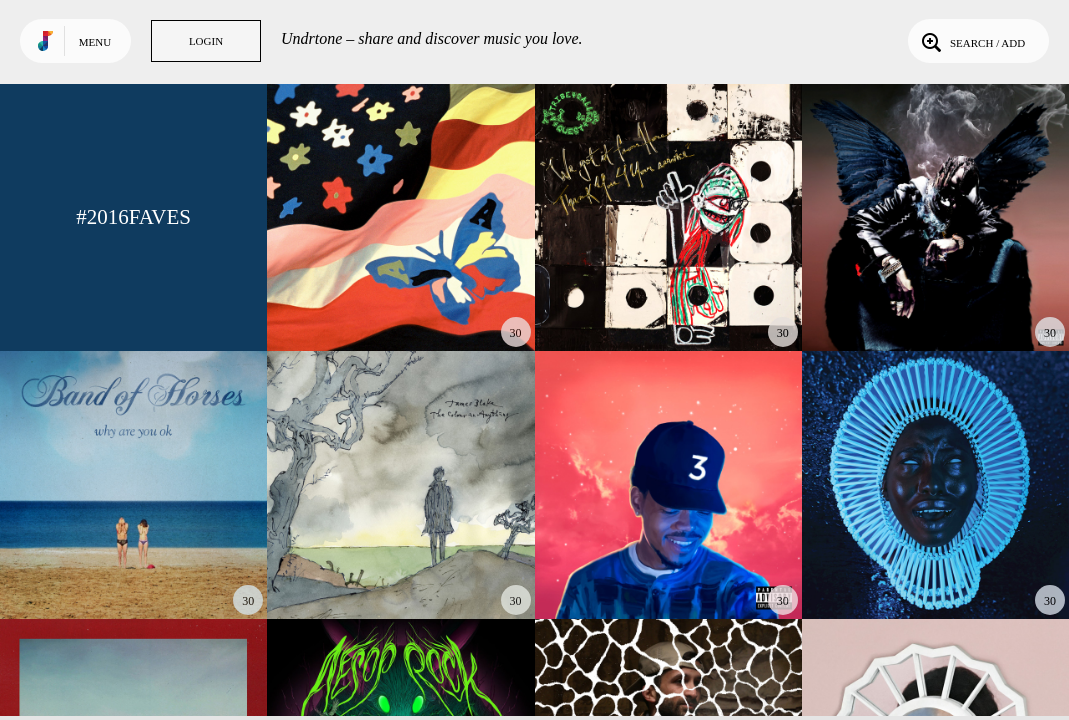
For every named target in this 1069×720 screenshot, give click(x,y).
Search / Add (971, 41)
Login (206, 41)
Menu (95, 42)
